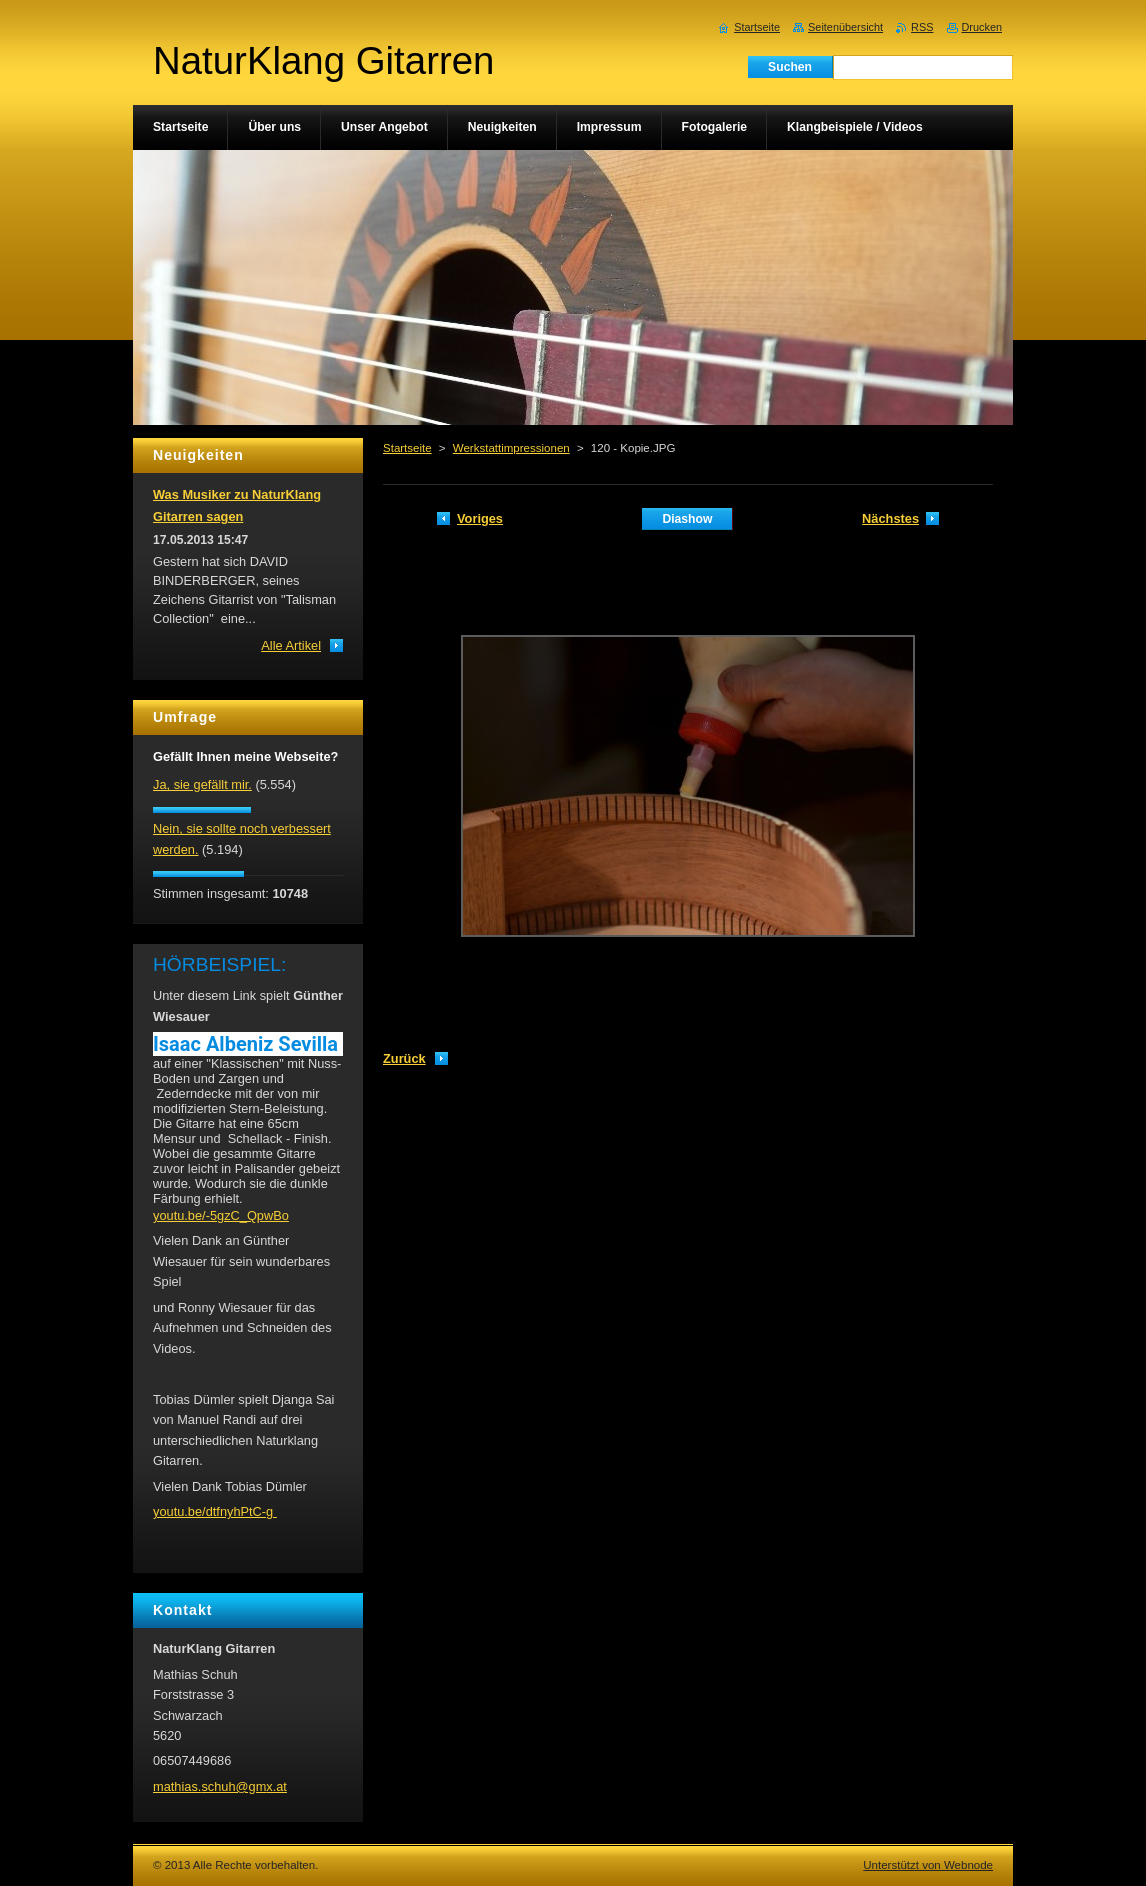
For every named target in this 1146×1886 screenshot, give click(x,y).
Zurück (404, 1058)
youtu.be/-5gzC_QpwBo (221, 1215)
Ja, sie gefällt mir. (202, 784)
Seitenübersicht (845, 27)
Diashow (687, 519)
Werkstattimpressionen (511, 448)
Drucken (982, 27)
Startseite (407, 448)
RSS (922, 27)
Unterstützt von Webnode (928, 1865)
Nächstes (890, 518)
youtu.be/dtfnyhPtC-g (215, 1511)
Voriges (480, 518)
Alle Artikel (291, 645)
